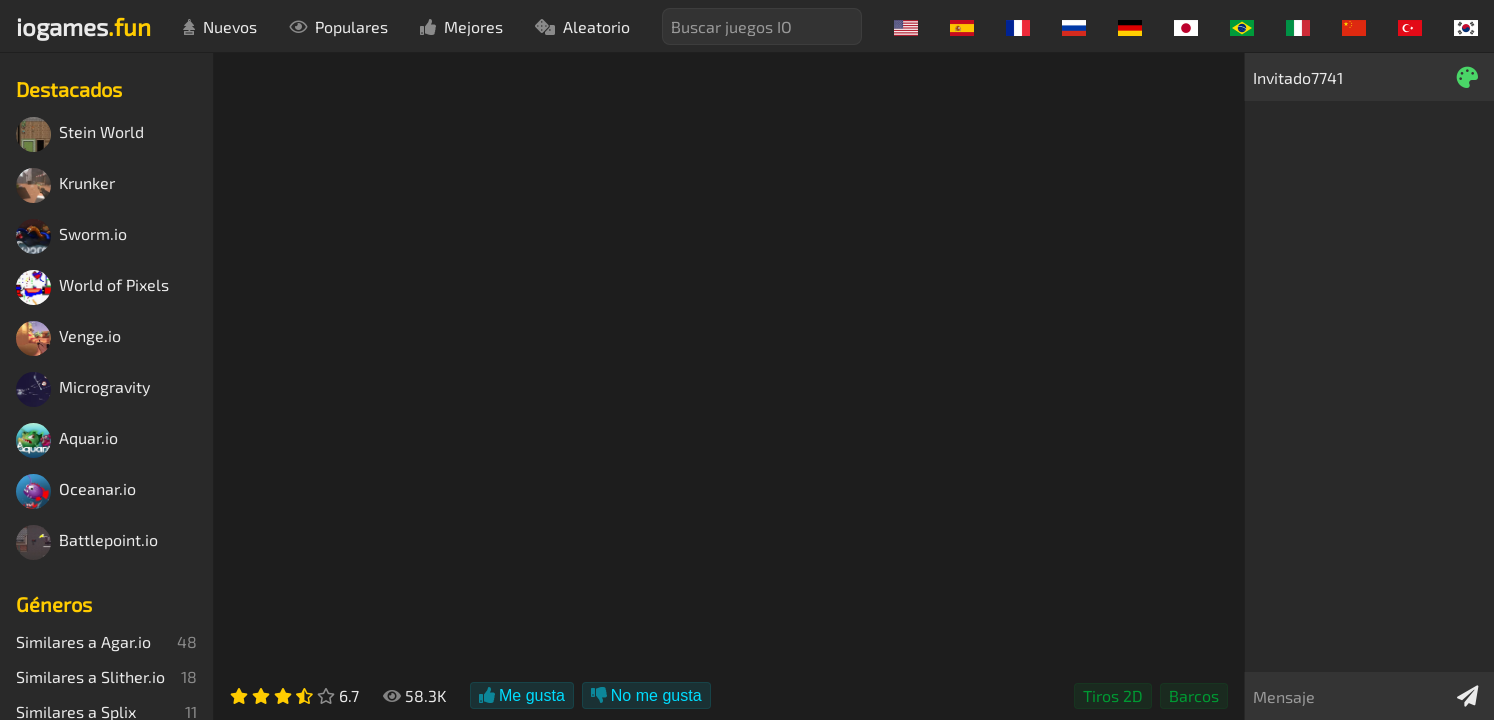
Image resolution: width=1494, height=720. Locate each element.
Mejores (461, 26)
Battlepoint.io (87, 542)
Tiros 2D (1113, 695)
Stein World (80, 134)
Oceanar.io (76, 491)
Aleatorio (582, 26)
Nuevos (220, 26)
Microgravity (83, 389)
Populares (338, 26)
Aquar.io (67, 440)
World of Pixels (92, 287)
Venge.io (68, 338)
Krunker (65, 185)
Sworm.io (71, 236)
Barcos (1194, 695)
